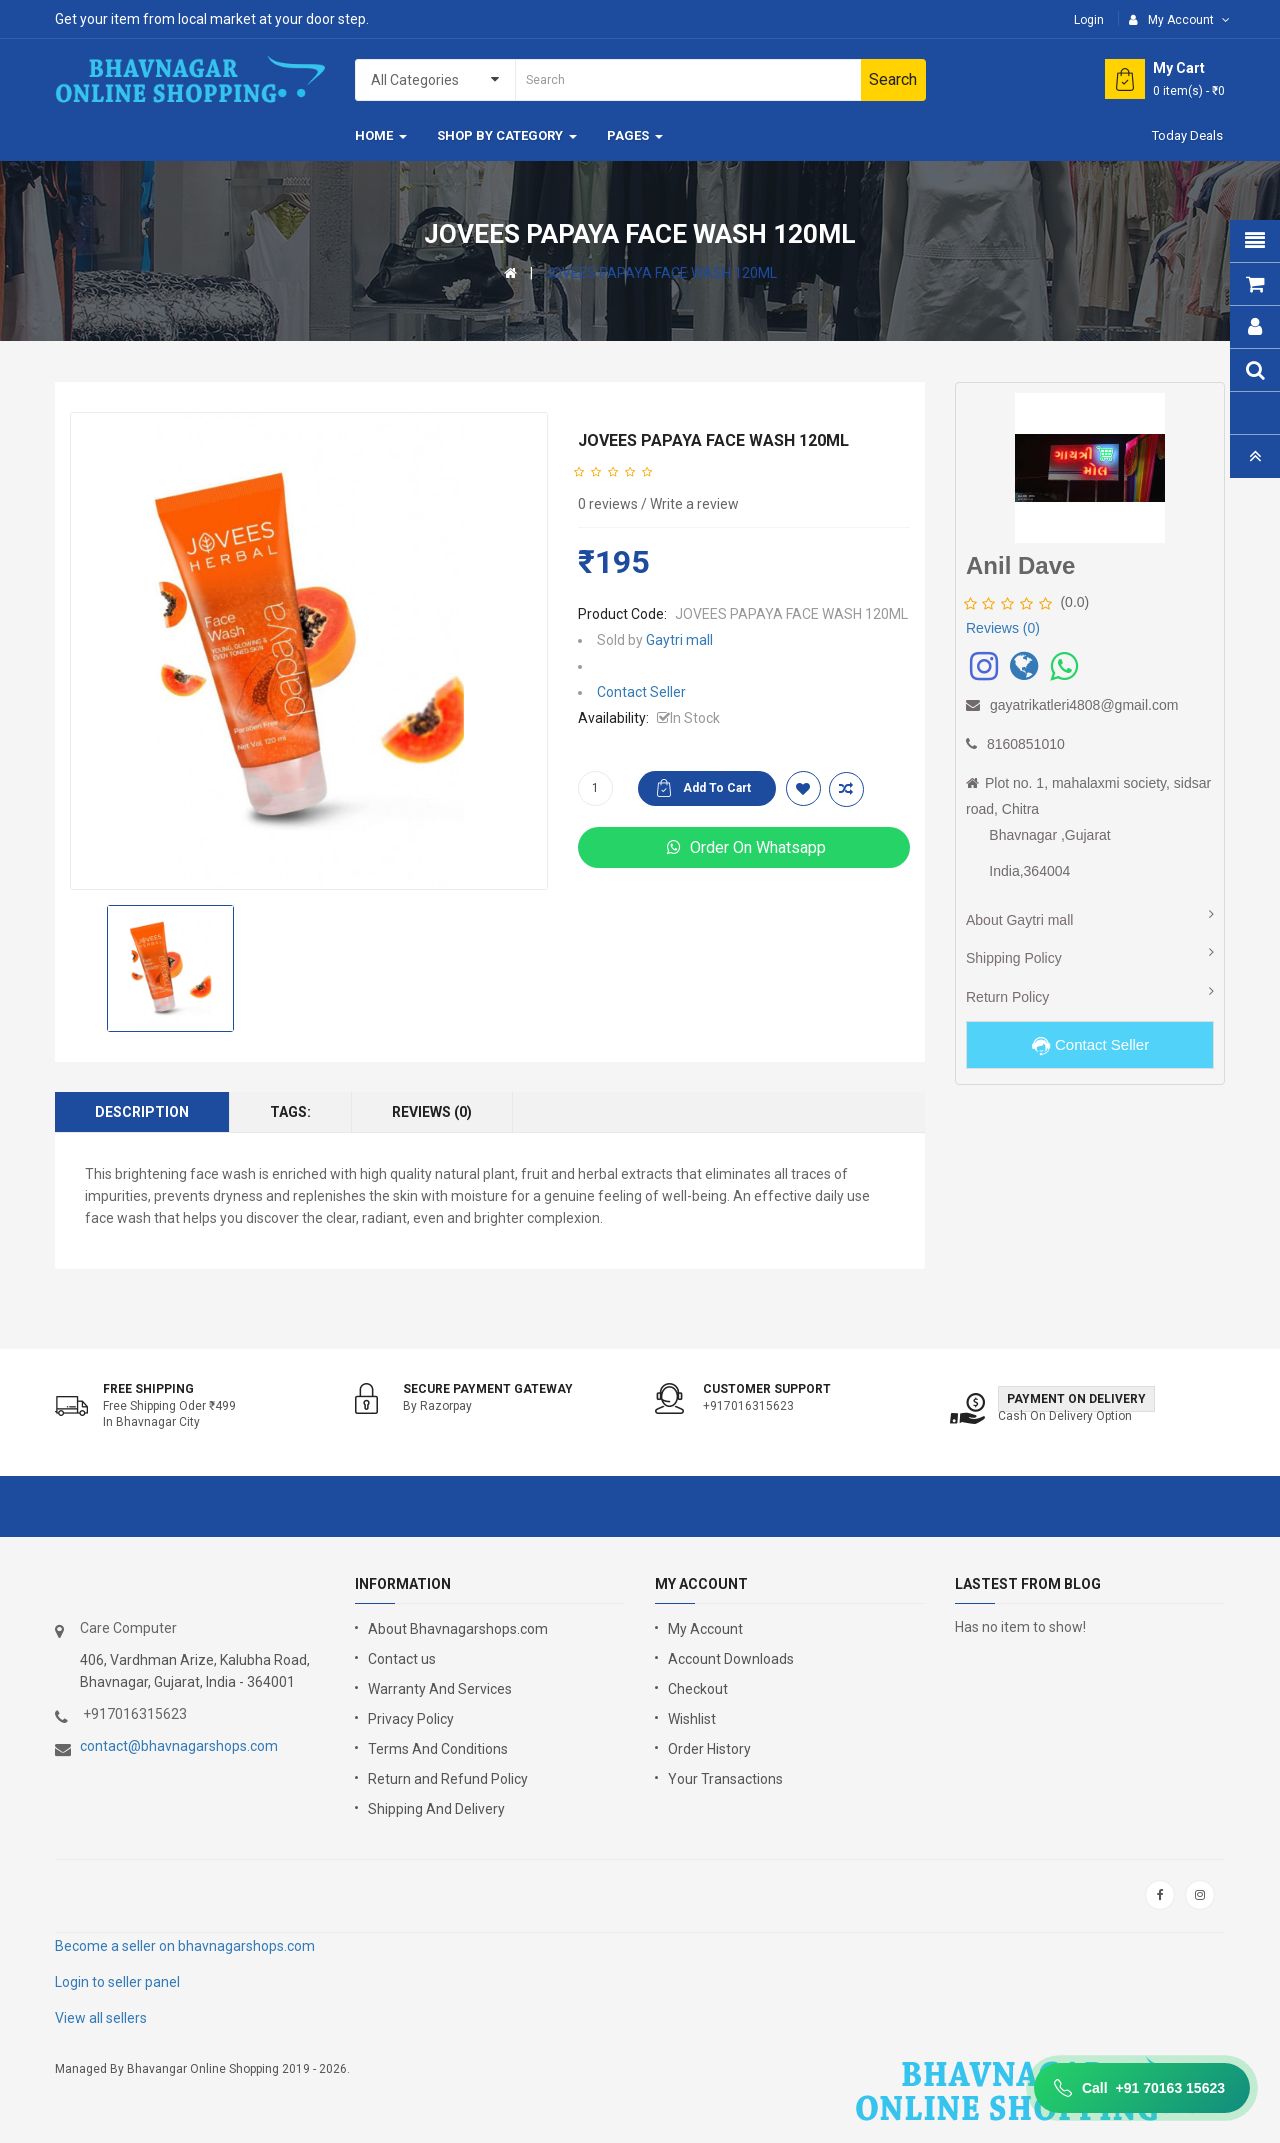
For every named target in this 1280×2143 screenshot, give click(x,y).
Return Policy (1007, 997)
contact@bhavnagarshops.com (179, 1746)
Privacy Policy (411, 1719)
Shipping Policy (1014, 958)
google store (107, 1895)
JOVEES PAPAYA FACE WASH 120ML (660, 273)
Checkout (698, 1689)
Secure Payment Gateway (488, 1389)
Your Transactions (725, 1779)
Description (142, 1112)
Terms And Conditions (438, 1749)
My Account (705, 1629)
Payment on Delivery (1076, 1399)
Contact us (402, 1659)
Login (1089, 20)
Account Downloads (731, 1659)
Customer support (767, 1389)
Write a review (694, 504)
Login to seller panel (117, 1982)
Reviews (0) (432, 1112)
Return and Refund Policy (448, 1779)
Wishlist (692, 1719)
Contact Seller (641, 692)
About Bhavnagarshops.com (458, 1629)
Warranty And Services (440, 1689)
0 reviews (608, 504)
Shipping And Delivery (436, 1809)
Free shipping (148, 1389)
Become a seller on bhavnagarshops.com (185, 1946)
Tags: (290, 1112)
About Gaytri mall (1019, 920)
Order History (709, 1749)
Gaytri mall (679, 640)
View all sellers (101, 2018)
